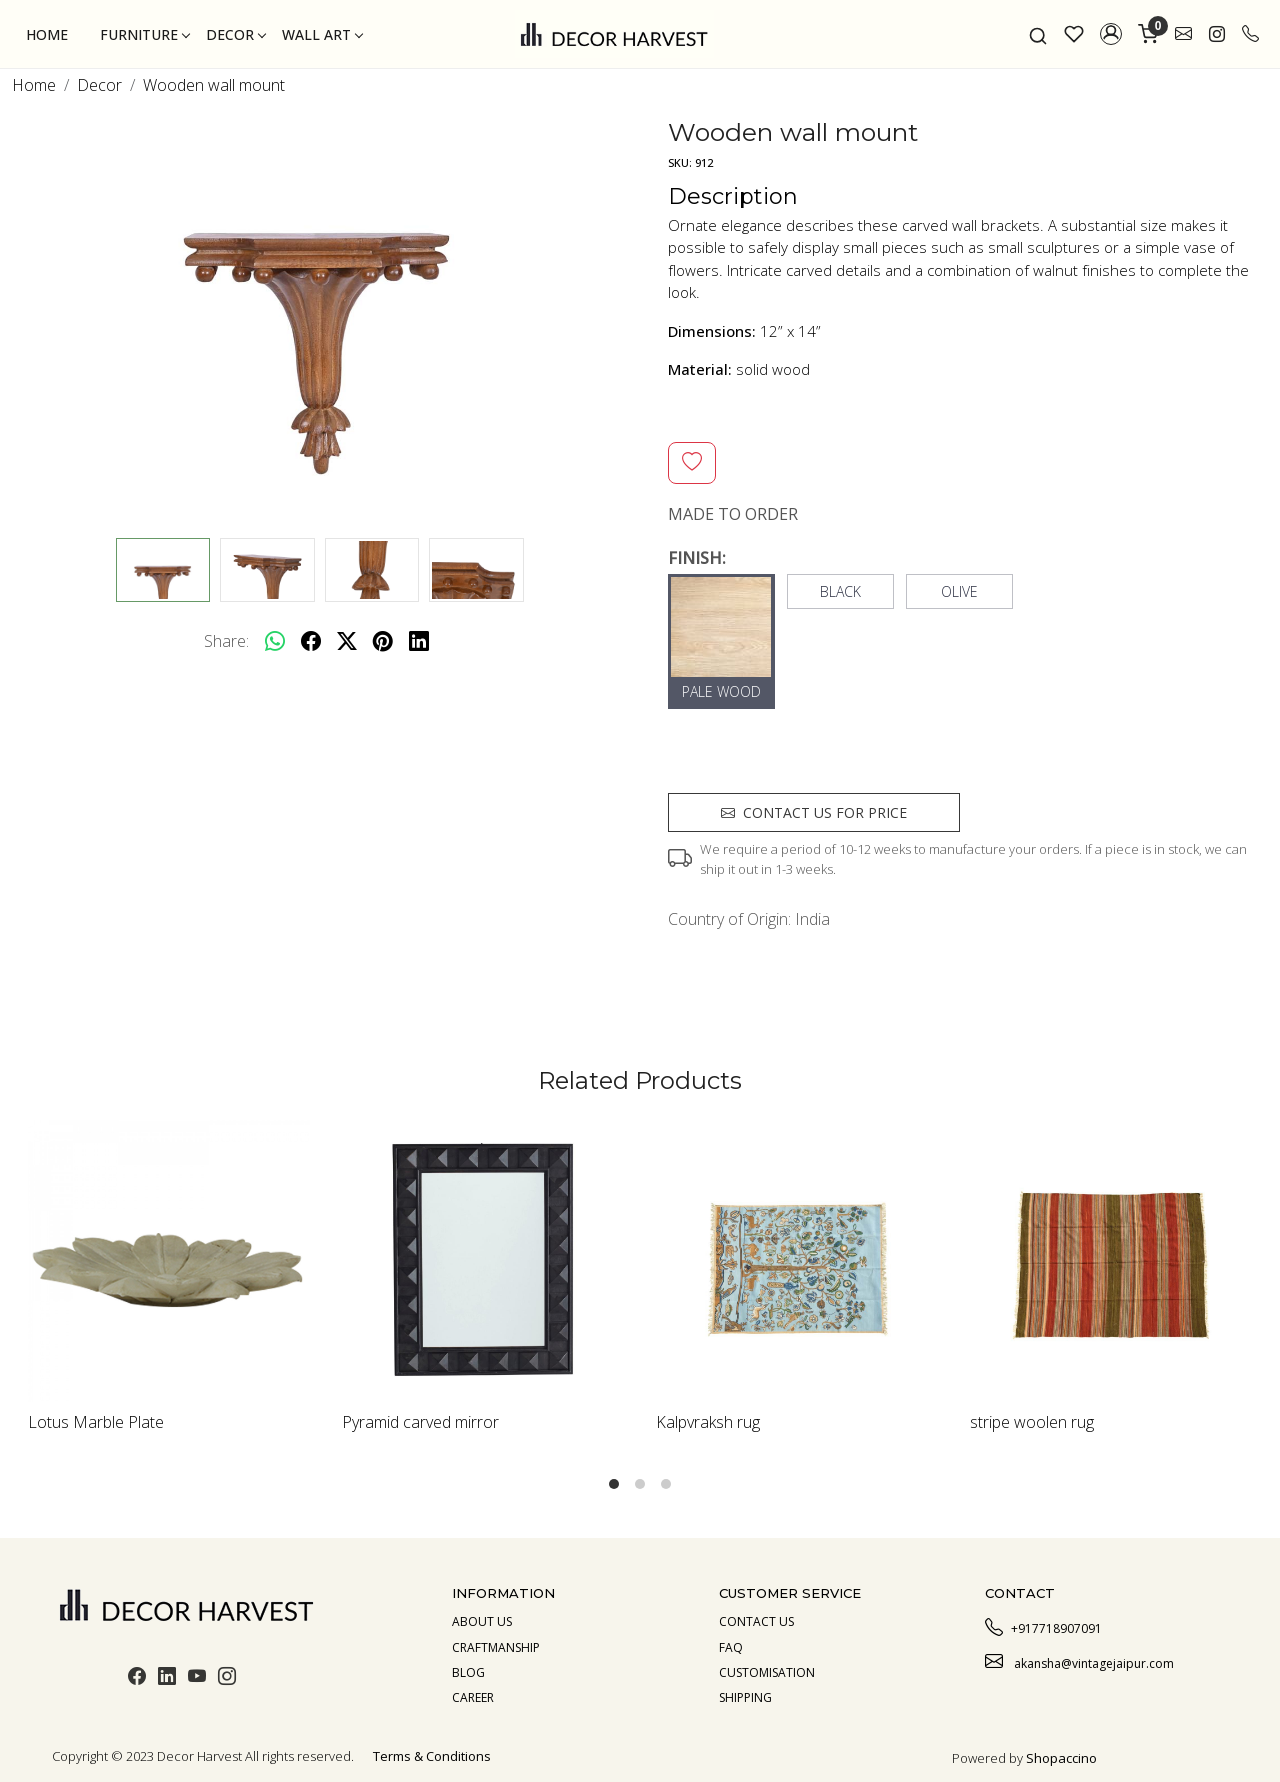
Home (47, 34)
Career (473, 1697)
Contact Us (756, 1621)
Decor (235, 34)
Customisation (767, 1672)
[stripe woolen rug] (1111, 1261)
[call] (1250, 34)
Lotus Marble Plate (96, 1422)
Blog (468, 1672)
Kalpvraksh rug (708, 1422)
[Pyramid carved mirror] (483, 1261)
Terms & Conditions (432, 1756)
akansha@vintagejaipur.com (1079, 1661)
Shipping (745, 1697)
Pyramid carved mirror (420, 1422)
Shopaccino (1061, 1758)
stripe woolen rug (1032, 1422)
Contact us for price (814, 812)
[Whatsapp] (275, 641)
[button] (1111, 34)
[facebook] (311, 641)
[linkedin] (419, 641)
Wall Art (322, 34)
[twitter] (347, 641)
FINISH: (697, 558)
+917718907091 (1043, 1626)
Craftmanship (496, 1647)
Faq (731, 1647)
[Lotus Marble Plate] (169, 1261)
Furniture (144, 34)
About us (482, 1621)
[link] (1038, 34)
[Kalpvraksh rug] (797, 1261)
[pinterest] (383, 641)
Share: (226, 641)
